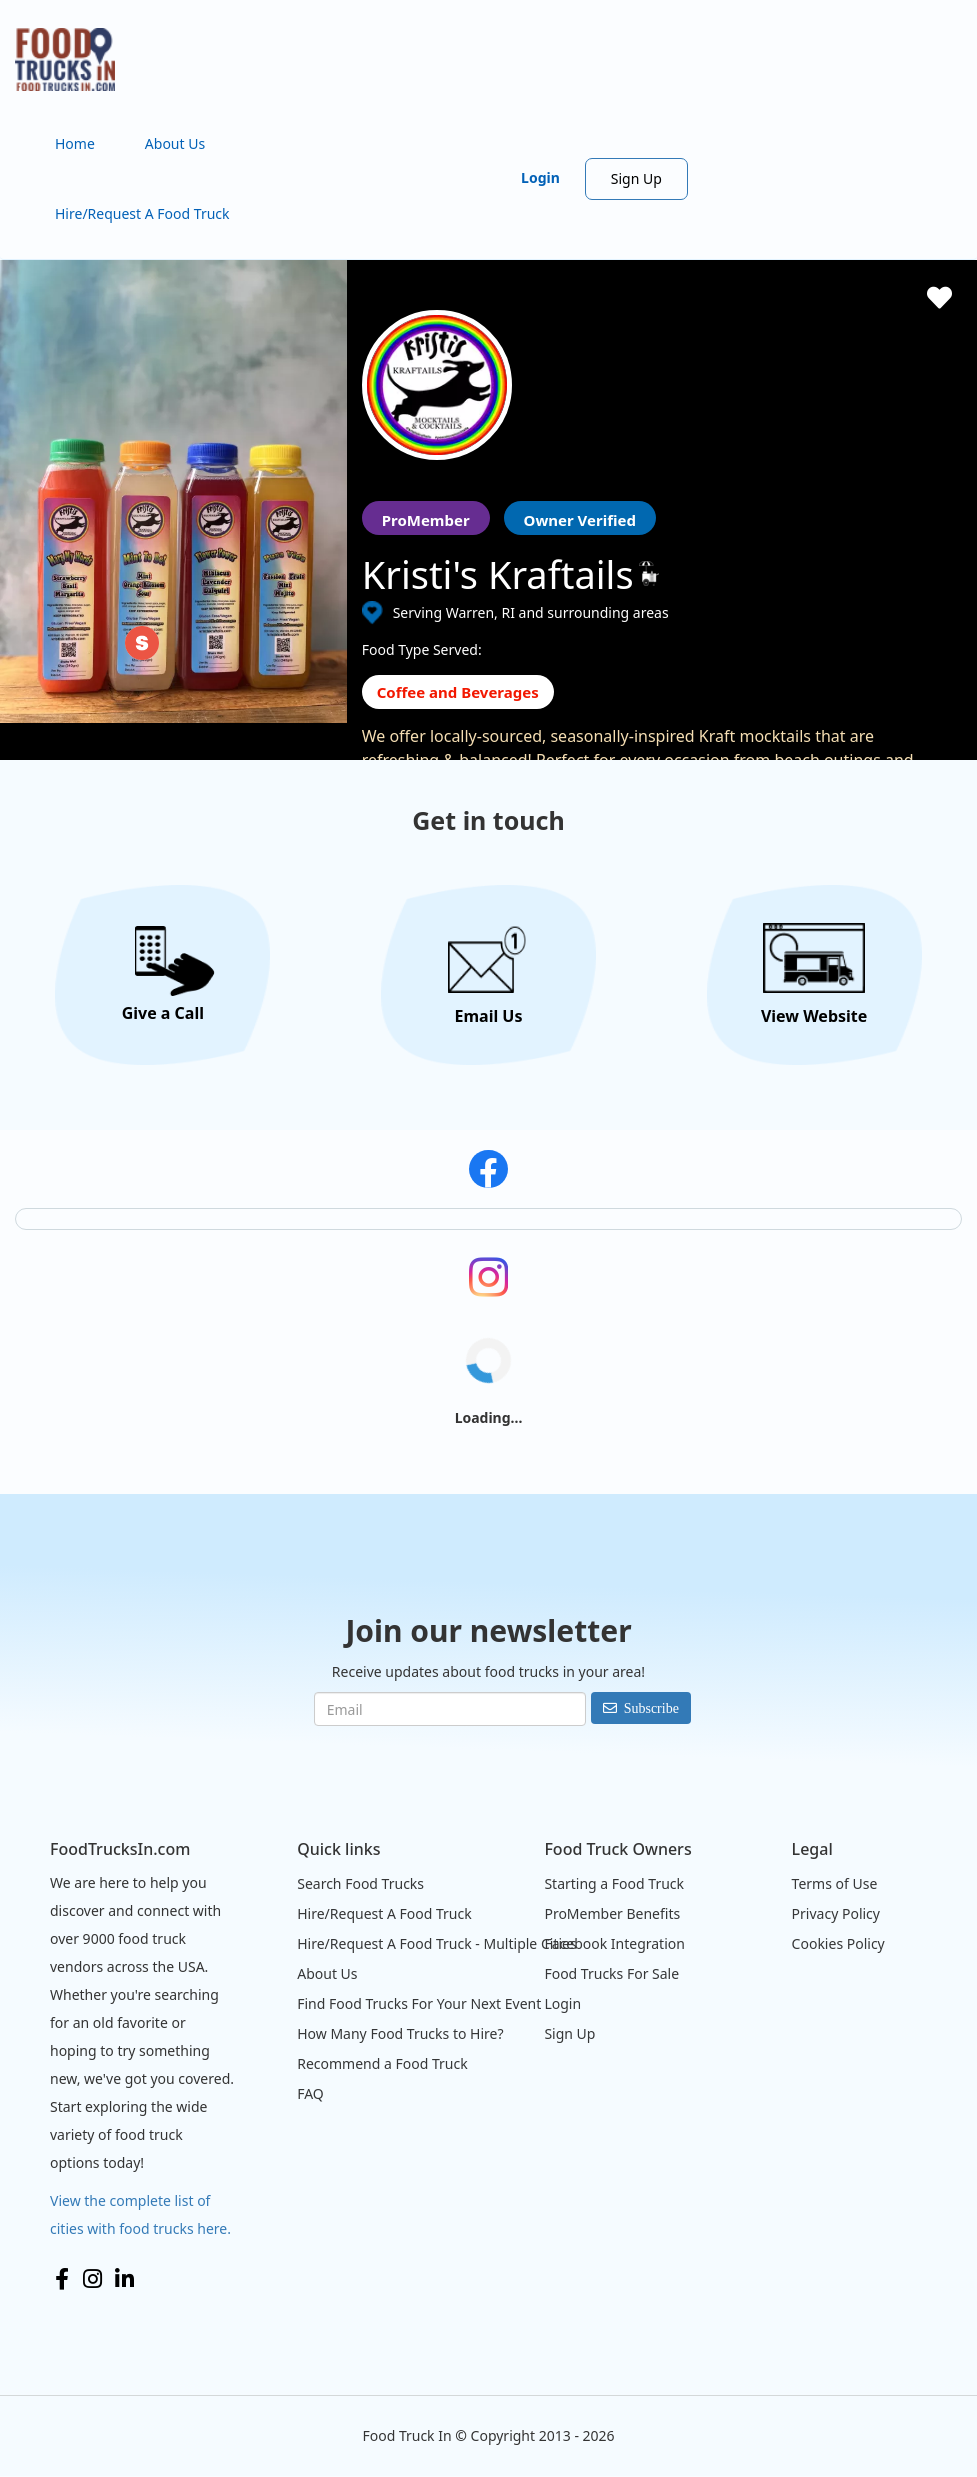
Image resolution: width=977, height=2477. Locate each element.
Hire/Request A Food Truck (142, 213)
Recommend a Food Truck (382, 2063)
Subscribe (651, 1708)
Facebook (62, 2279)
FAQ (310, 2093)
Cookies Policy (838, 1943)
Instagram (92, 2279)
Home (75, 143)
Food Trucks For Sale (611, 1973)
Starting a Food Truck (614, 1883)
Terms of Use (835, 1883)
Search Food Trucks (360, 1883)
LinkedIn (124, 2279)
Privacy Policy (836, 1913)
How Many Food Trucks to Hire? (400, 2033)
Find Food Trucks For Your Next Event (419, 2003)
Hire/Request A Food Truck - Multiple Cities (436, 1943)
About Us (175, 143)
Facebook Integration (614, 1943)
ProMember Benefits (612, 1913)
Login (540, 177)
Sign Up (636, 178)
